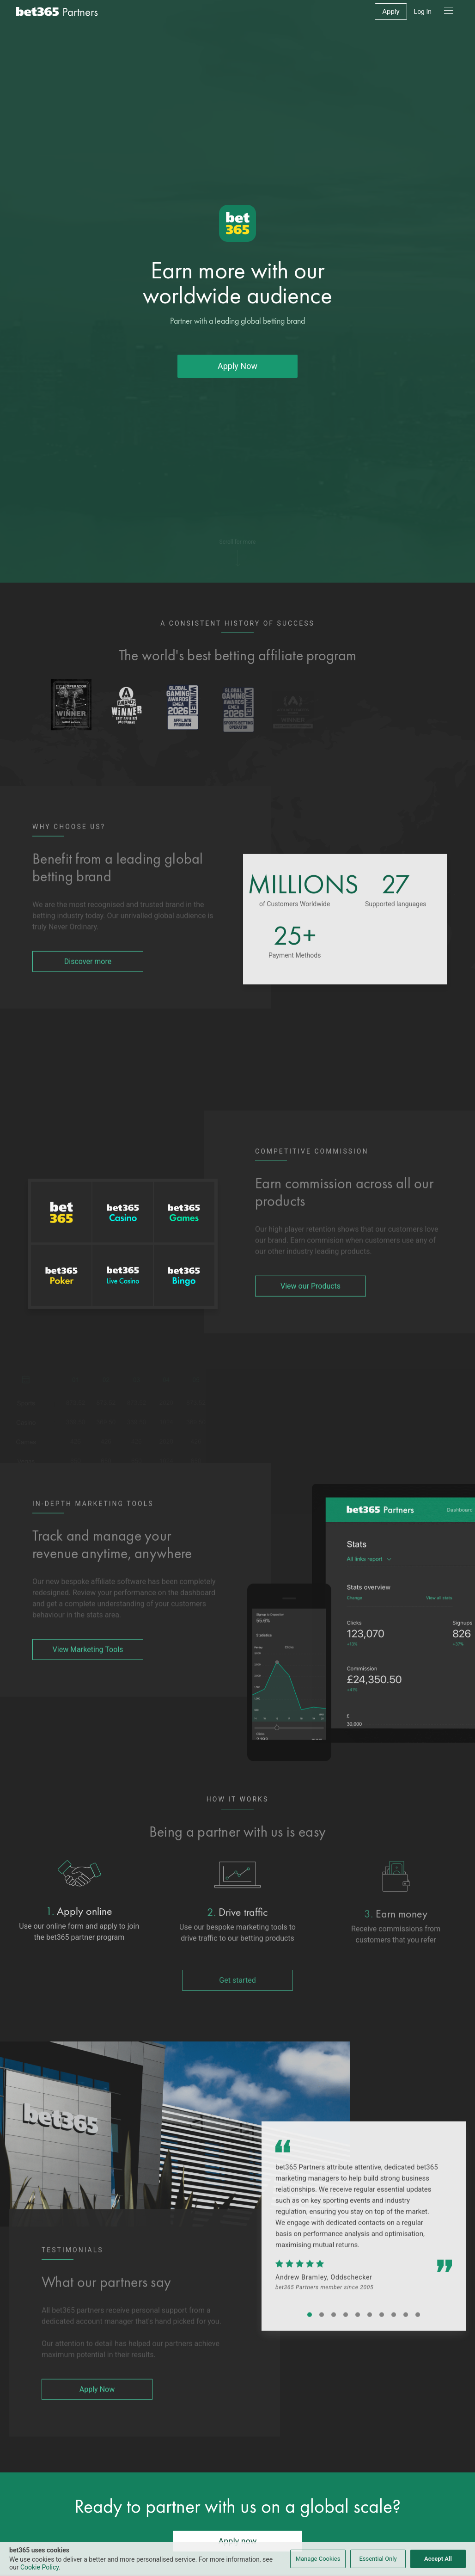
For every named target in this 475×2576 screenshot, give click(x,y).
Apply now (237, 2541)
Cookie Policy (39, 2567)
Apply (390, 11)
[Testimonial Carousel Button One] (309, 2341)
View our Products (310, 1312)
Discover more (87, 987)
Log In (423, 11)
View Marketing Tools (88, 1675)
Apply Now (237, 377)
